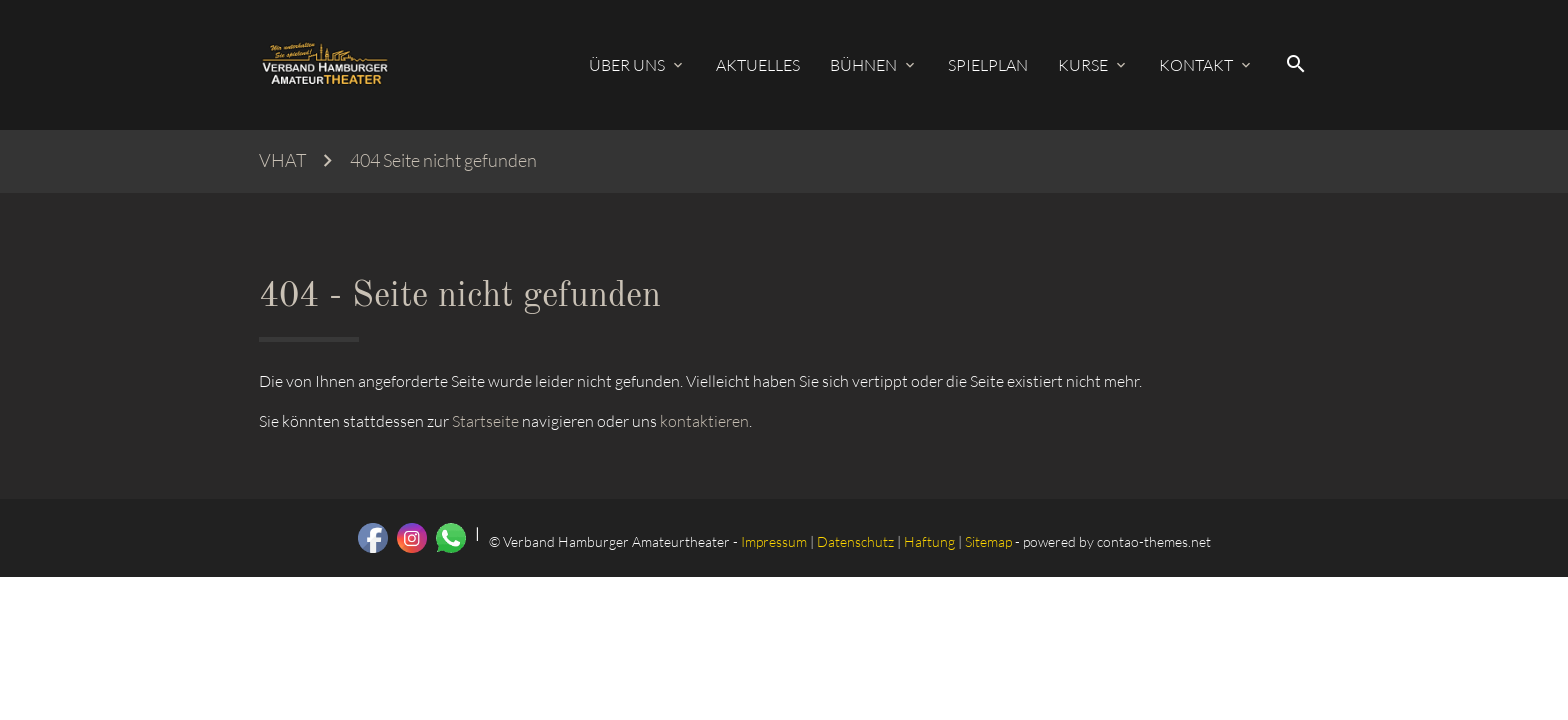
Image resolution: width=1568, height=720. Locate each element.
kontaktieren (704, 421)
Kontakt (1196, 65)
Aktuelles (758, 65)
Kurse (1083, 65)
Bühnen (863, 65)
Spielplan (988, 65)
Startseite (485, 421)
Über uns (627, 65)
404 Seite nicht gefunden (443, 160)
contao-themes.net (1154, 541)
